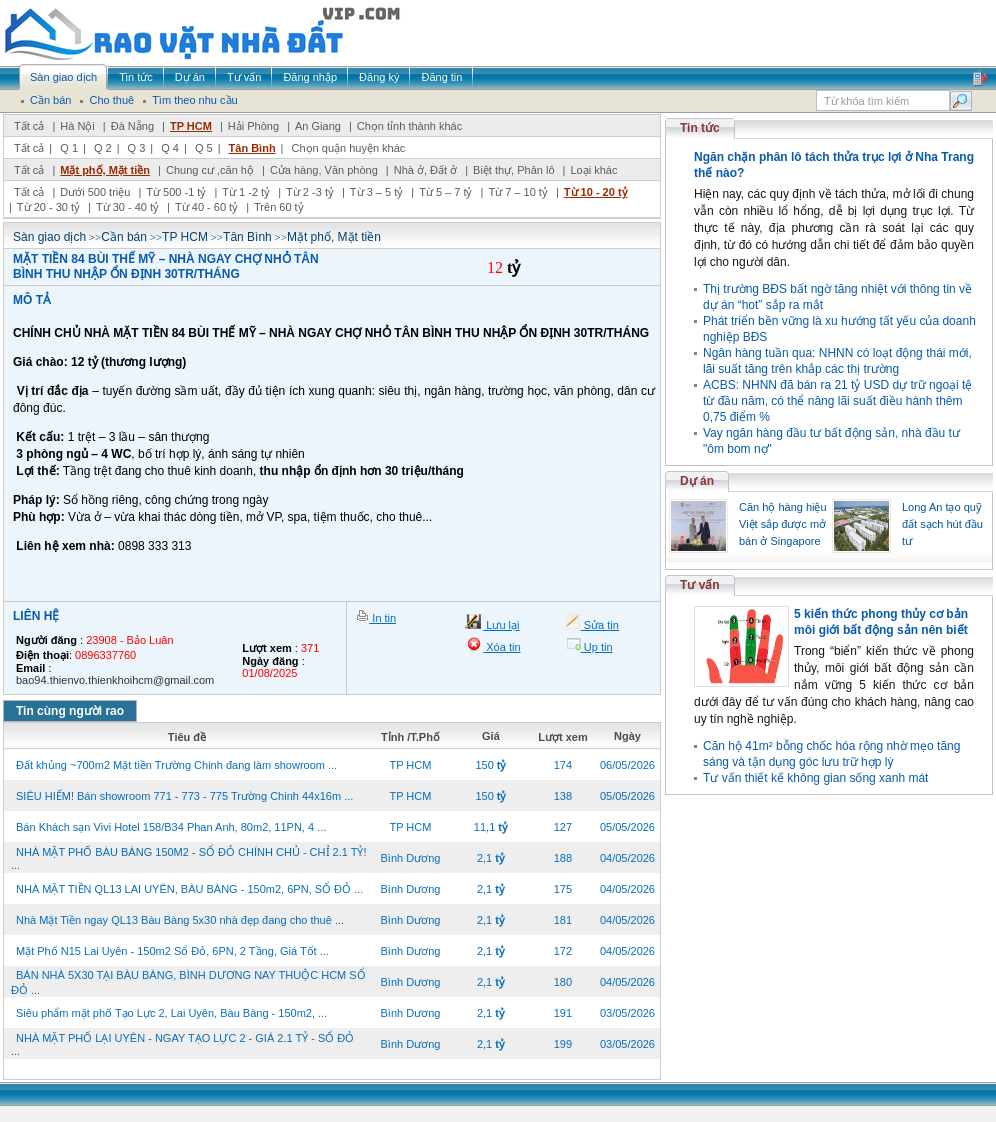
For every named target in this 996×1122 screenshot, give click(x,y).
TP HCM (191, 126)
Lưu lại (501, 625)
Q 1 (69, 148)
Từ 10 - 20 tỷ (596, 192)
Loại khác (593, 170)
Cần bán (124, 237)
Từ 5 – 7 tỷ (445, 192)
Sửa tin (600, 625)
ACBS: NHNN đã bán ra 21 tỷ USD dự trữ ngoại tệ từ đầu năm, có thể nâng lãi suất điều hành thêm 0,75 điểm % (837, 401)
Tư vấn (700, 585)
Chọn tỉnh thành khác (409, 126)
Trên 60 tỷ (279, 207)
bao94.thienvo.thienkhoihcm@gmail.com (115, 680)
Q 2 (103, 148)
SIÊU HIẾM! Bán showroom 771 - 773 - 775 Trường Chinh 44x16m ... (184, 796)
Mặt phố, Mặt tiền (105, 170)
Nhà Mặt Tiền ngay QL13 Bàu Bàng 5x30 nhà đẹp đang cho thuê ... (180, 920)
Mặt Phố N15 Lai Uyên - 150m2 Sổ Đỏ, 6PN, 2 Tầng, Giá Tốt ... (172, 951)
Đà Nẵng (132, 126)
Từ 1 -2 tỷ (246, 192)
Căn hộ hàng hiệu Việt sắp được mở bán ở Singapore (783, 524)
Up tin (597, 647)
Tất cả (29, 126)
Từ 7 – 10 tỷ (517, 192)
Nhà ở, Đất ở (425, 170)
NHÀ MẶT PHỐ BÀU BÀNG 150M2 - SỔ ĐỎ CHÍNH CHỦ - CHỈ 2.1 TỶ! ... (188, 858)
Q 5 (204, 148)
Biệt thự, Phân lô (514, 170)
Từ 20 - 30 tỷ (48, 207)
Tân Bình (252, 148)
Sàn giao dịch (49, 237)
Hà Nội (77, 126)
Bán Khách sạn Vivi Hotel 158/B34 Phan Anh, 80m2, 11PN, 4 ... (171, 827)
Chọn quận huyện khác (349, 148)
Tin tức (700, 128)
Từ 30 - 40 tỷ (127, 207)
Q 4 (170, 148)
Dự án (697, 481)
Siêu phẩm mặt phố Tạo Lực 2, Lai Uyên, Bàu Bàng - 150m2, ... (171, 1013)
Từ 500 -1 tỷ (176, 192)
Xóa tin (501, 647)
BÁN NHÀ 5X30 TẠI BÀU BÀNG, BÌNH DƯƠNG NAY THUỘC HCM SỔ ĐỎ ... (188, 982)
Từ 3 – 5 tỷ (376, 192)
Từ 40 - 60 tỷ (206, 207)
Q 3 (137, 148)
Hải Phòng (253, 126)
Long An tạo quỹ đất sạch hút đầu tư (942, 524)
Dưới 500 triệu (95, 192)
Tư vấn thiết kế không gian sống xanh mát (815, 778)
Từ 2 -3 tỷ (310, 192)
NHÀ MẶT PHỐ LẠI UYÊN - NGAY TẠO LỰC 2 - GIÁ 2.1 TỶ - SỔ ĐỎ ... (182, 1044)
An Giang (318, 126)
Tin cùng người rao (70, 711)
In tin (382, 618)
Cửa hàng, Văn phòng (324, 170)
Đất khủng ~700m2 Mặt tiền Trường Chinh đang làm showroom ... (176, 765)
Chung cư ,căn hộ (210, 170)
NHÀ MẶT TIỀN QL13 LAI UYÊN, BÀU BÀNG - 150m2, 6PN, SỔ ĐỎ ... (189, 889)
